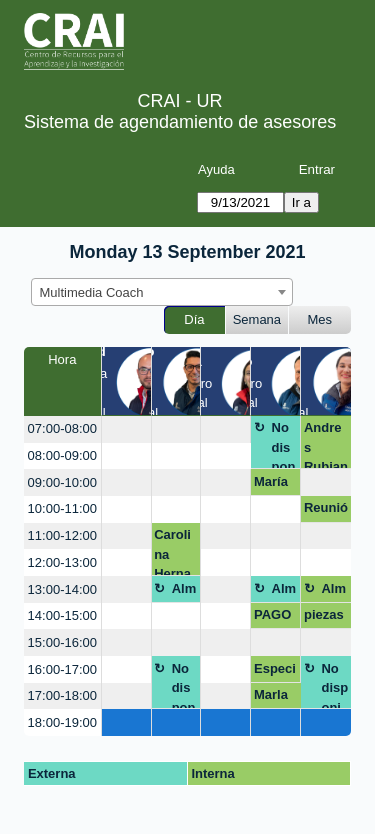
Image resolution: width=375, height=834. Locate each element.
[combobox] (162, 292)
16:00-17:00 (62, 669)
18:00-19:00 (62, 722)
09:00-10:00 (62, 482)
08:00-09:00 (62, 455)
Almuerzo (184, 592)
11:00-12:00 (62, 535)
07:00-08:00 (62, 428)
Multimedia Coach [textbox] (92, 292)
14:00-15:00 (62, 615)
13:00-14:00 (62, 589)
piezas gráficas (325, 618)
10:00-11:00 (62, 508)
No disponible (284, 444)
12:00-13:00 (62, 562)
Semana (257, 319)
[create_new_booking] (126, 429)
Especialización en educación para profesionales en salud (275, 672)
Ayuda (216, 169)
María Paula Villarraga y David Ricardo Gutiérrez (275, 485)
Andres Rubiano (326, 444)
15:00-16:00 (62, 642)
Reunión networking (326, 511)
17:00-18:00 (62, 695)
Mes (320, 319)
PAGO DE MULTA (276, 618)
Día (194, 319)
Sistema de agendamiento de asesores (180, 122)
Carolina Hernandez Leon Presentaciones (175, 551)
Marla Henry (272, 698)
